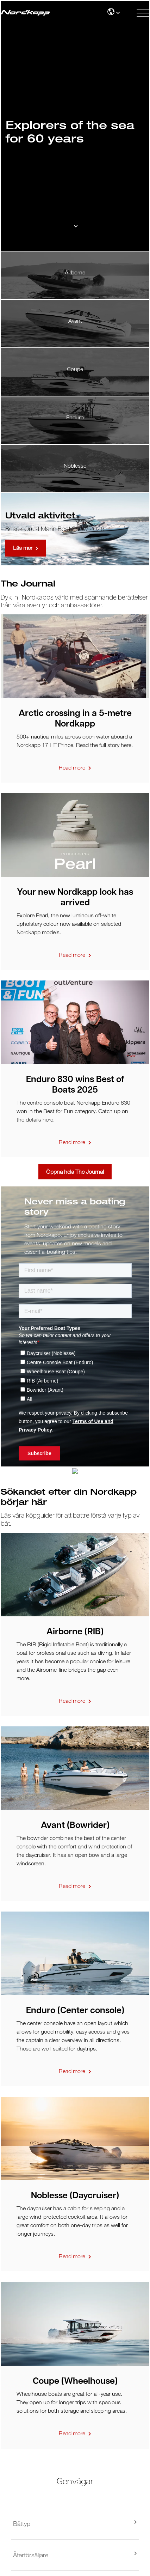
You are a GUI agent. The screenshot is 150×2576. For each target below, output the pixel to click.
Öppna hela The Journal (75, 1171)
